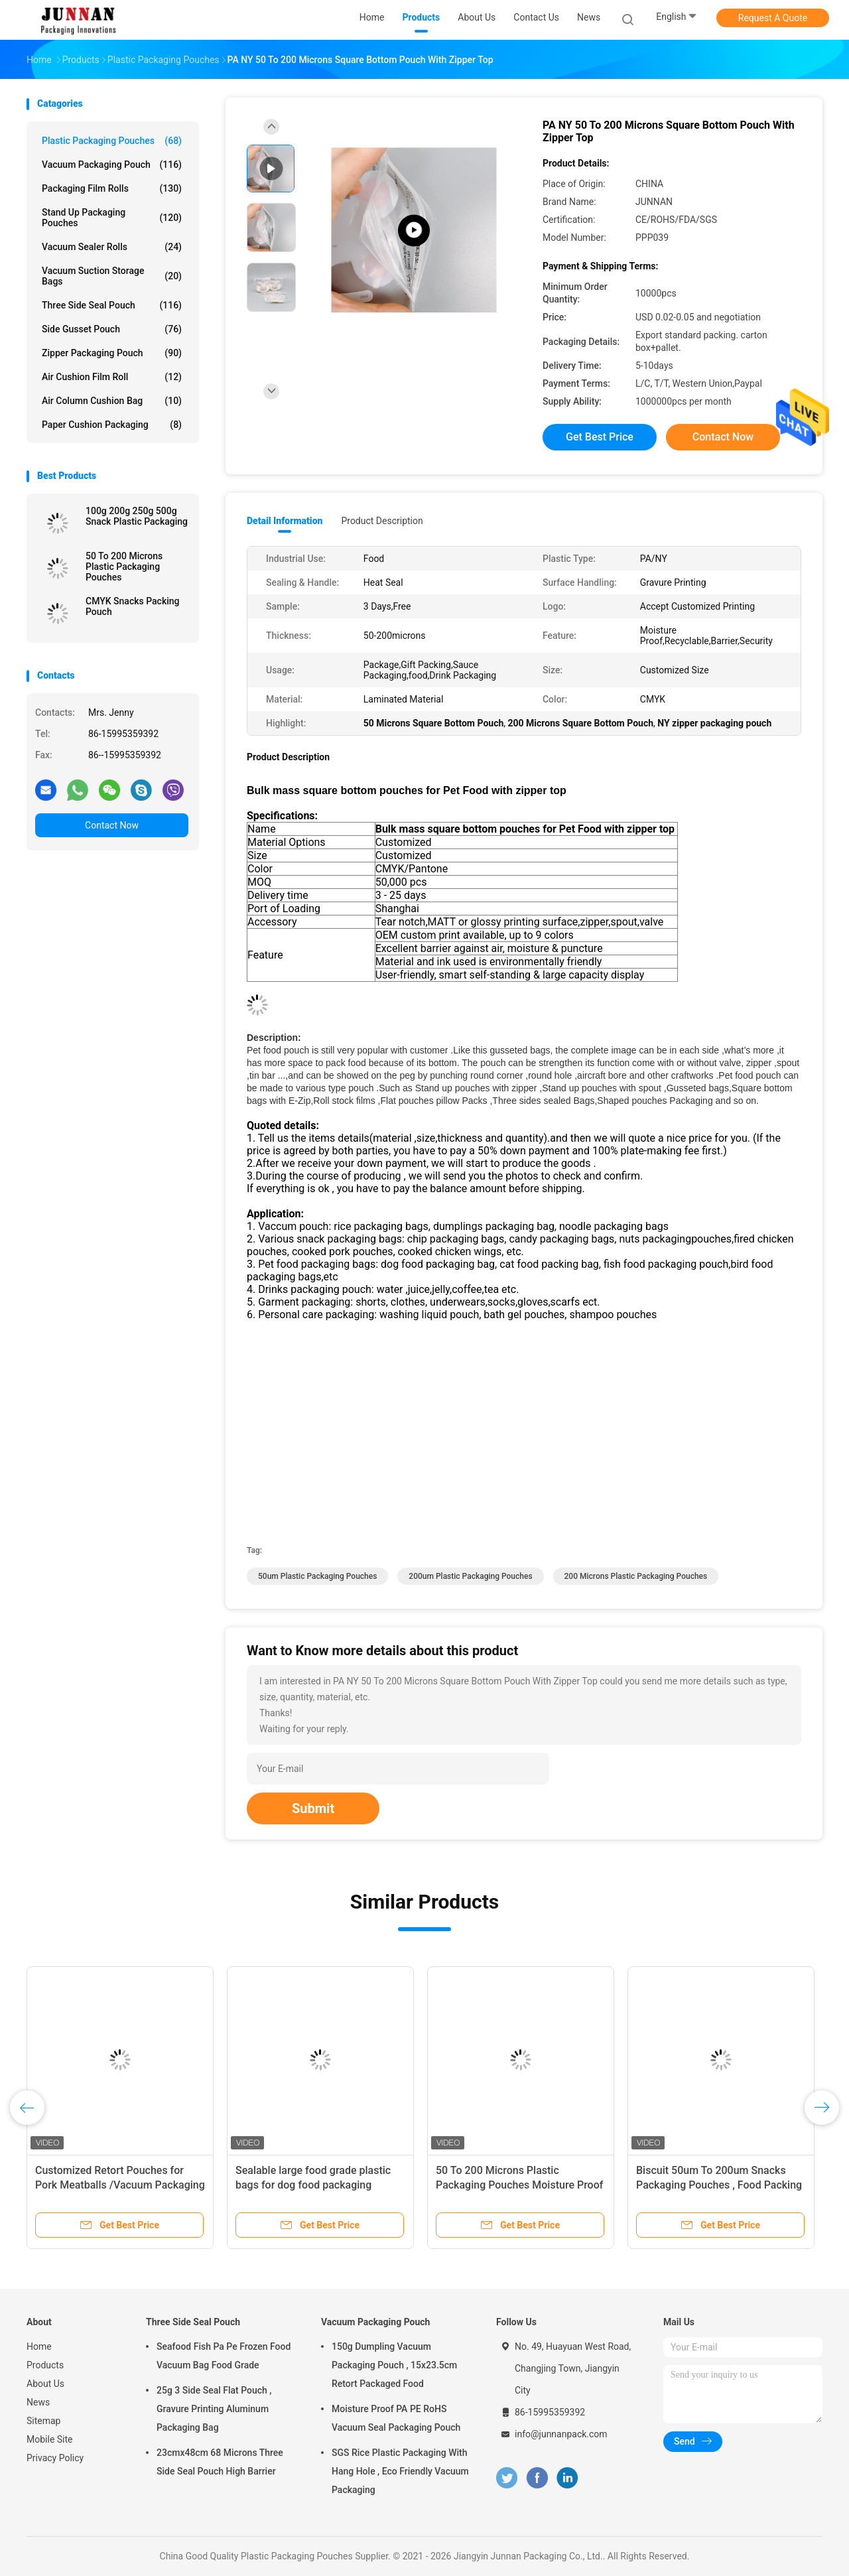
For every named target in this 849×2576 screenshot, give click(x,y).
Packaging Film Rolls (112, 188)
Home (39, 2346)
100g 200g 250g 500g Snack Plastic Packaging (137, 516)
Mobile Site (50, 2439)
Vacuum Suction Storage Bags (112, 276)
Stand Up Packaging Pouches (112, 217)
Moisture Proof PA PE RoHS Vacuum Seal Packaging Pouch (396, 2418)
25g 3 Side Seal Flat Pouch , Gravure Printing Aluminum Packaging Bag (214, 2409)
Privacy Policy (55, 2458)
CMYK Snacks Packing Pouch (133, 606)
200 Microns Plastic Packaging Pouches (636, 1576)
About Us (45, 2383)
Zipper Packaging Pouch (112, 353)
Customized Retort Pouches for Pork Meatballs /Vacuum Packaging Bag (120, 2185)
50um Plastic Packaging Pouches (317, 1576)
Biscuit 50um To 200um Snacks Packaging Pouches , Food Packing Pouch (719, 2185)
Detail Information (284, 520)
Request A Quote (772, 18)
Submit (313, 1808)
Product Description (382, 520)
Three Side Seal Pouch (112, 305)
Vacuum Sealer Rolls (112, 246)
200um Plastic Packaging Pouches (470, 1576)
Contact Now (112, 825)
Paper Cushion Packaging (112, 424)
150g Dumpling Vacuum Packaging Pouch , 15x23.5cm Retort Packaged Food (394, 2365)
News (38, 2402)
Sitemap (43, 2420)
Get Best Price (599, 437)
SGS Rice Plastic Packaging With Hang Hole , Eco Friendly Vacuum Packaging (400, 2471)
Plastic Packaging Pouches (112, 140)
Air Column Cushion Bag (112, 400)
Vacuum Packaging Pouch (112, 164)
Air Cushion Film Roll (112, 376)
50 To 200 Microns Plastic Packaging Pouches (124, 566)
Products (45, 2365)
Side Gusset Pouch (112, 329)
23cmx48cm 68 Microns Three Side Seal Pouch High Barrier (220, 2461)
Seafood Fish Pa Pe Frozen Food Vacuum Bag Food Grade (224, 2355)
